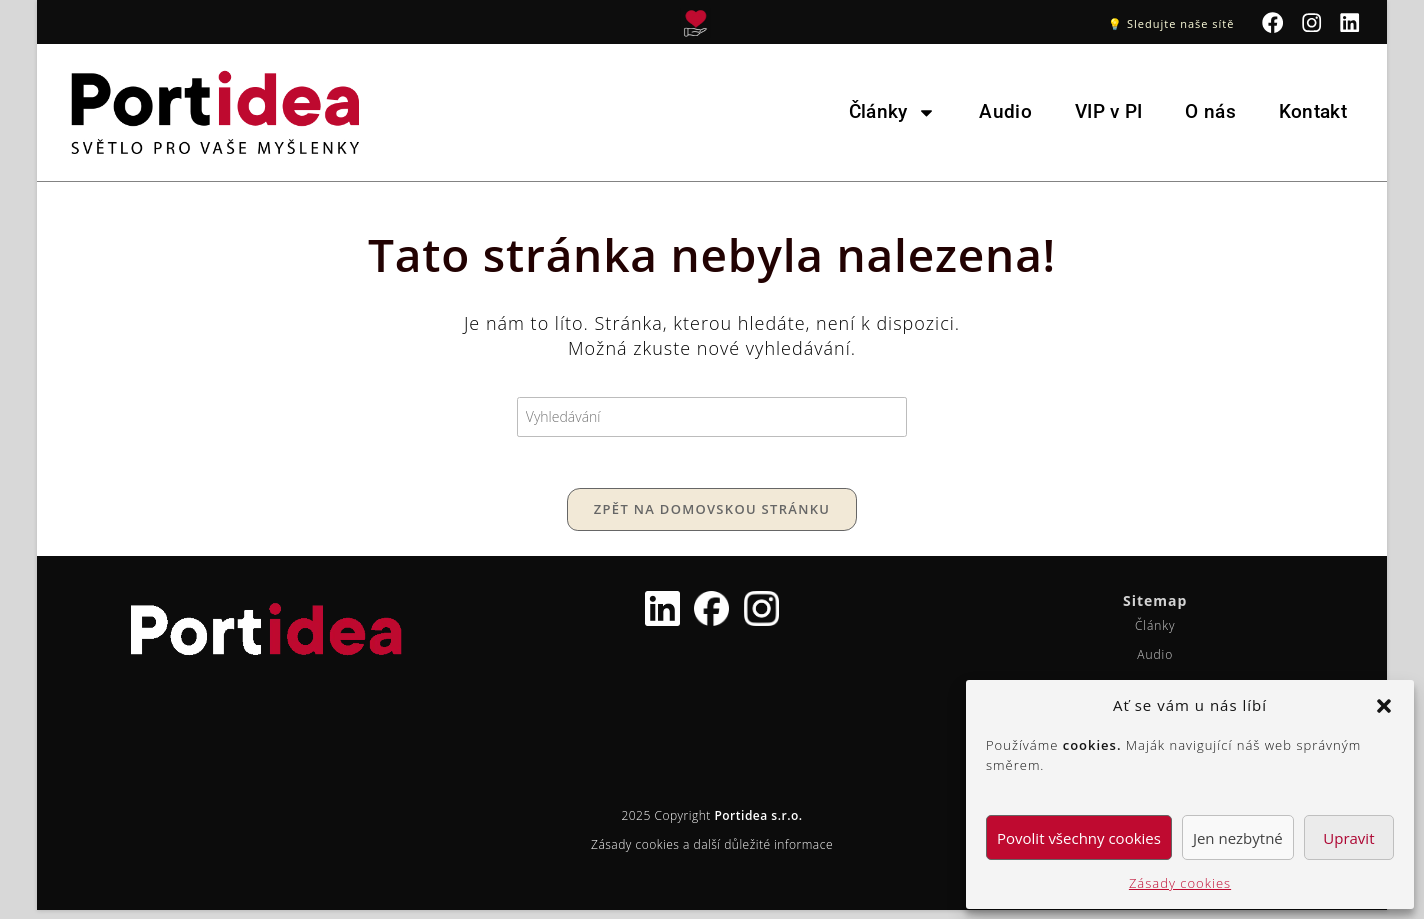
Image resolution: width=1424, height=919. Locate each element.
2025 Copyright (711, 824)
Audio (1005, 111)
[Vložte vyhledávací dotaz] (712, 416)
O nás (1210, 111)
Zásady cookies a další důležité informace (712, 853)
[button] (1384, 706)
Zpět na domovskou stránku (712, 518)
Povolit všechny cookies (1079, 838)
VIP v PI (1108, 111)
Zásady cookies (1180, 883)
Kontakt (1313, 111)
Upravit (1348, 838)
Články (893, 111)
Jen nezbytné (1238, 838)
